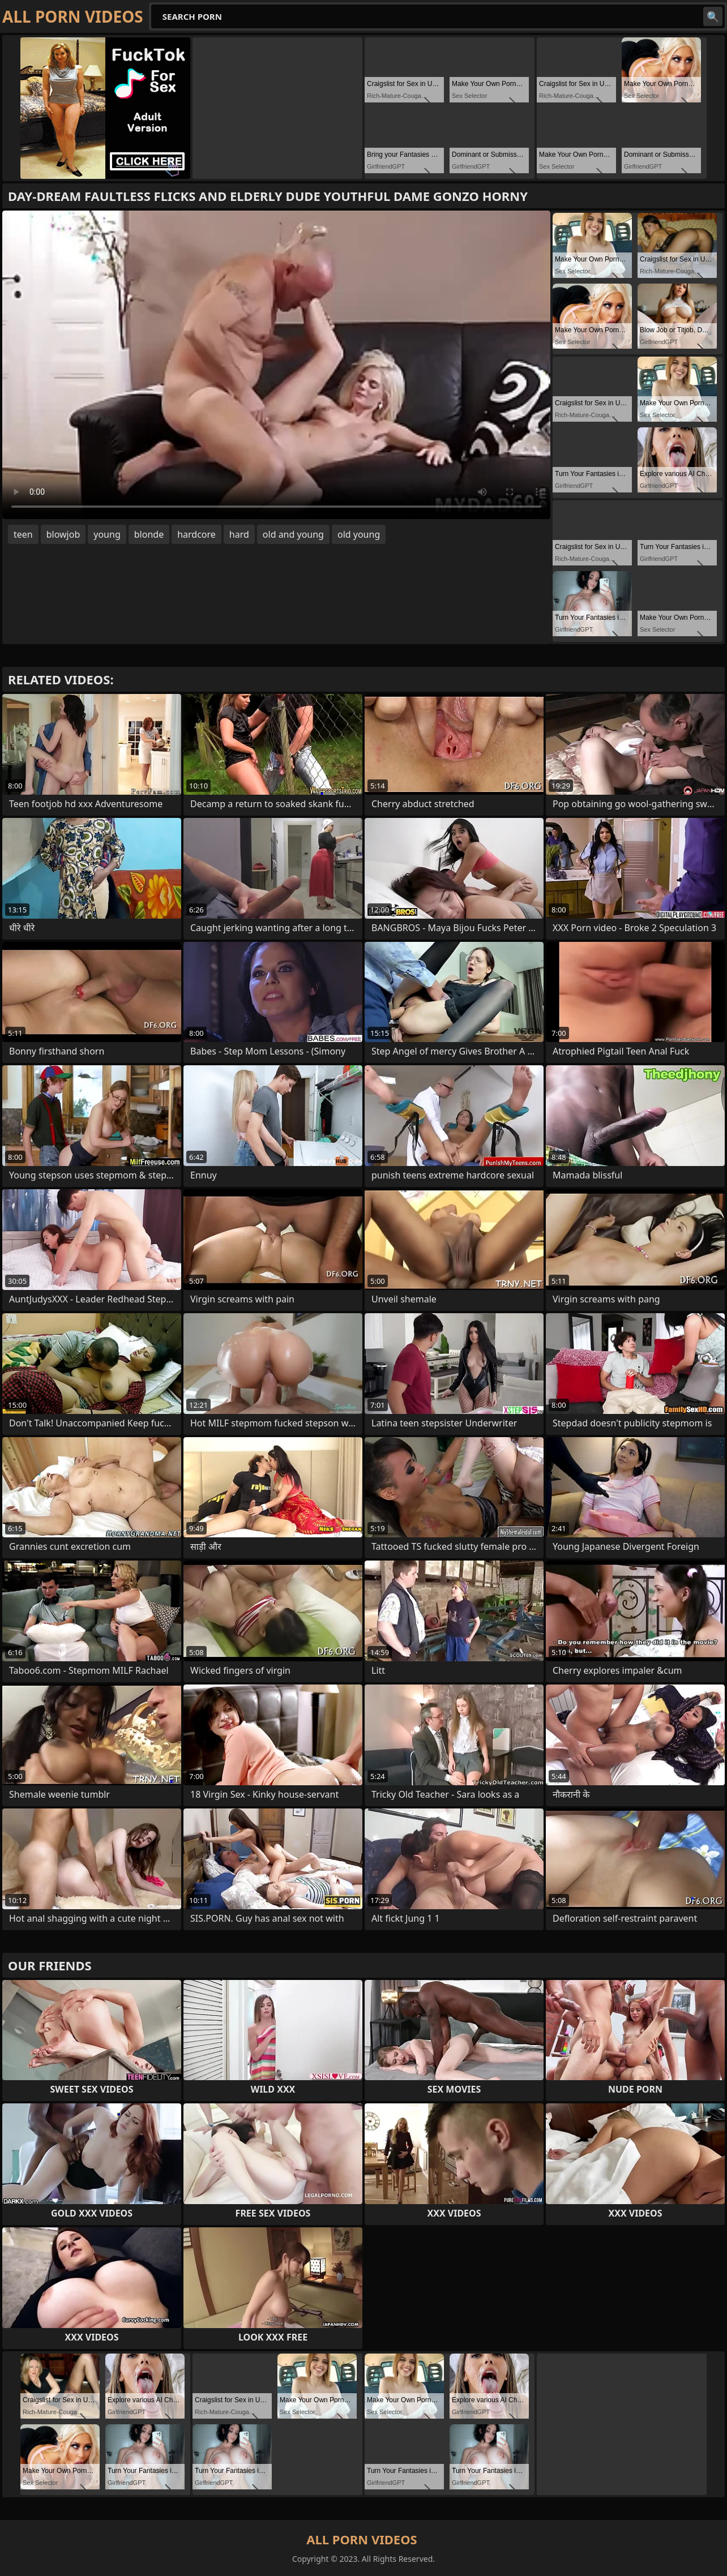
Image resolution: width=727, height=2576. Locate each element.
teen (23, 534)
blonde (149, 534)
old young (358, 534)
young (106, 534)
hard (239, 534)
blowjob (63, 534)
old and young (293, 534)
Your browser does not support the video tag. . (276, 365)
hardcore (196, 534)
